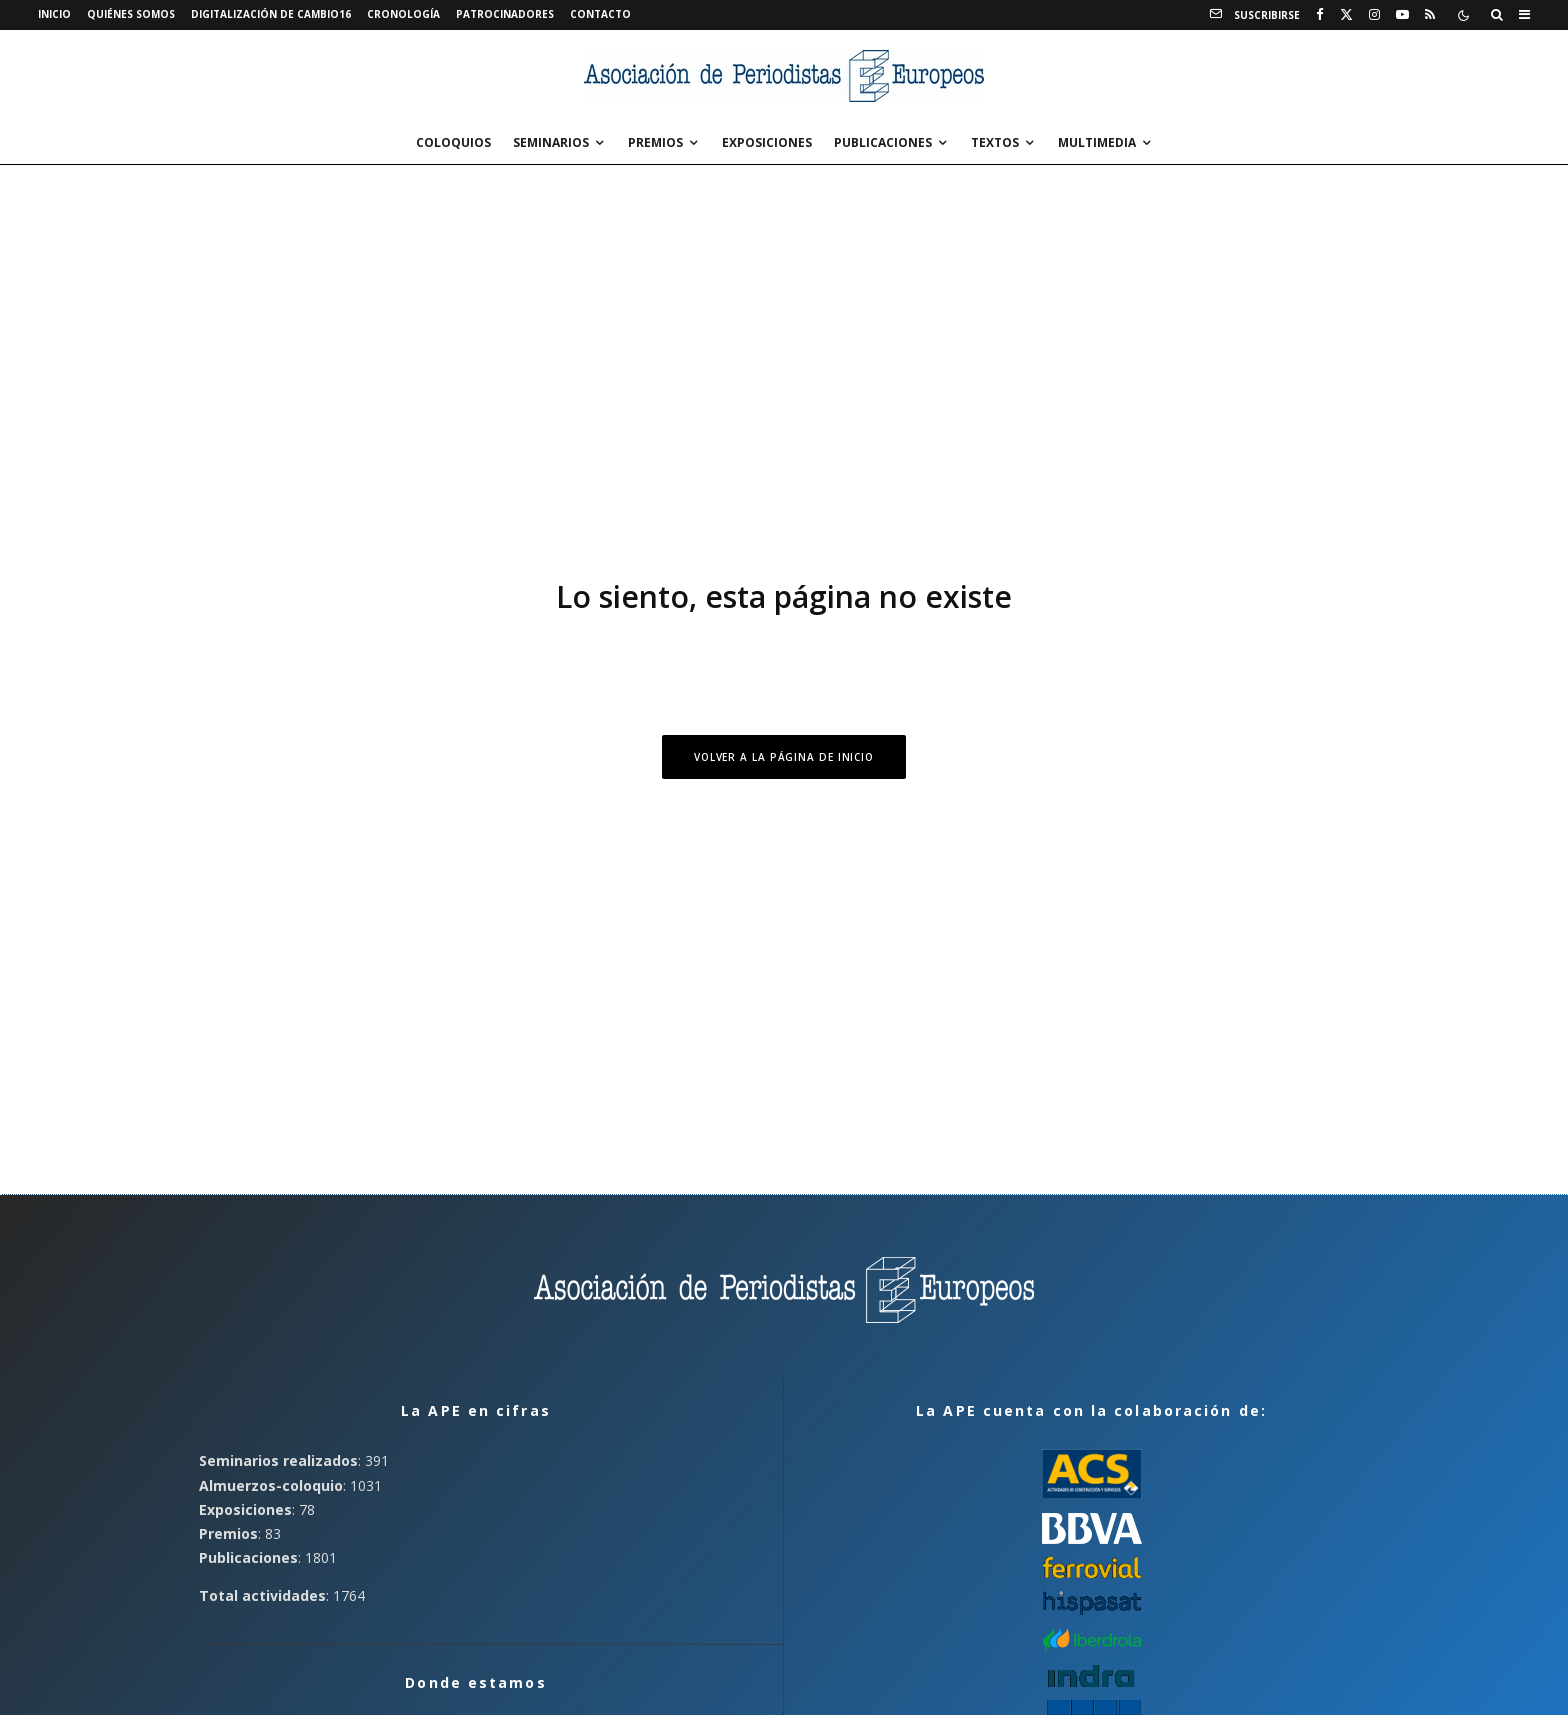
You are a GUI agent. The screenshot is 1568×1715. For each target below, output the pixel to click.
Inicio (54, 14)
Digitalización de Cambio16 (271, 14)
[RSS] (1430, 15)
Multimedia (1097, 142)
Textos (995, 142)
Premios (655, 142)
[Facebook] (1320, 15)
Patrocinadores (505, 14)
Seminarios (551, 142)
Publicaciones (883, 142)
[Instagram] (1374, 15)
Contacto (600, 14)
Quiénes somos (131, 14)
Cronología (403, 14)
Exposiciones (767, 142)
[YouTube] (1402, 15)
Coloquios (453, 142)
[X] (1346, 15)
